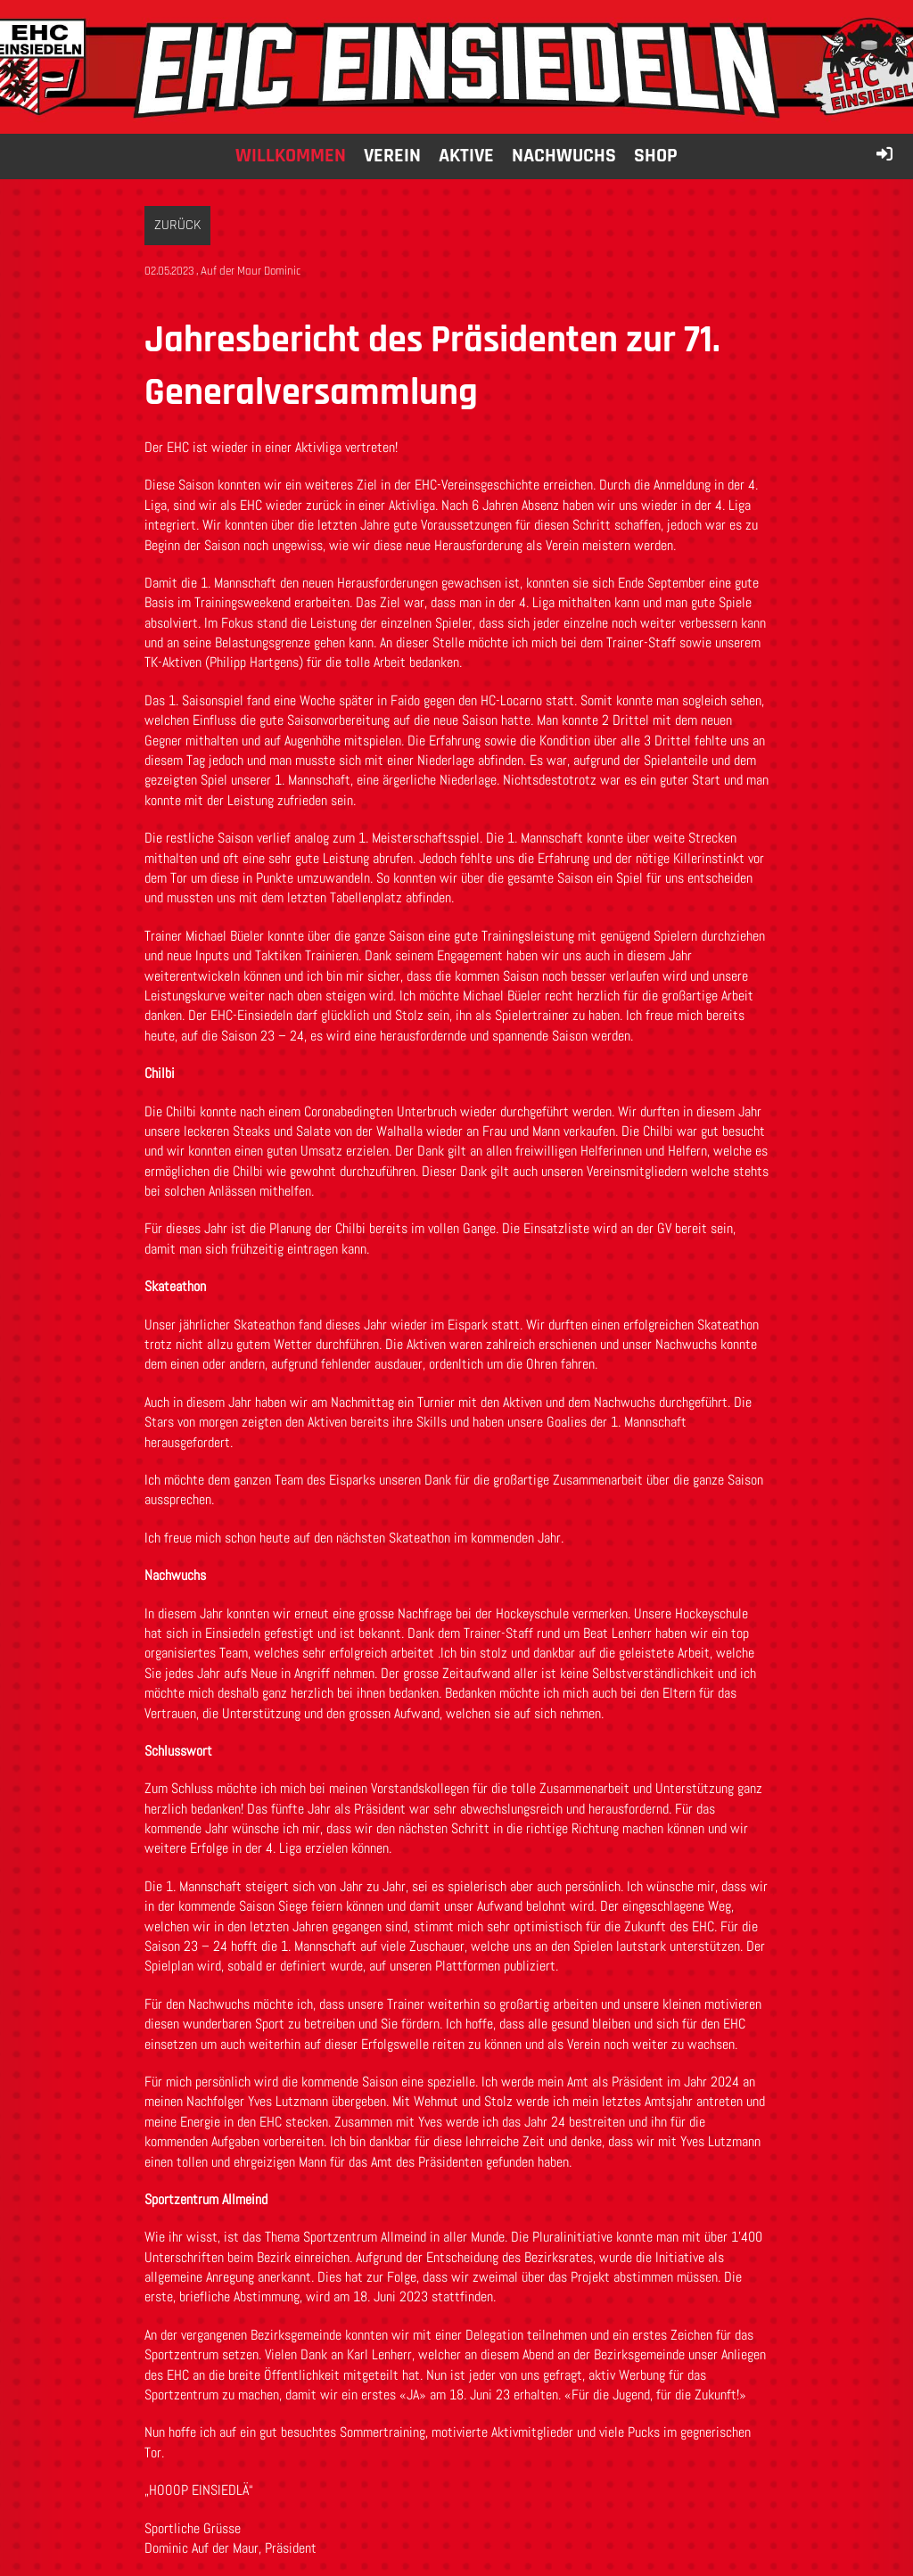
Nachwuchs (564, 156)
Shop (656, 156)
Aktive (466, 156)
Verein (392, 156)
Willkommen (290, 156)
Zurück (177, 225)
